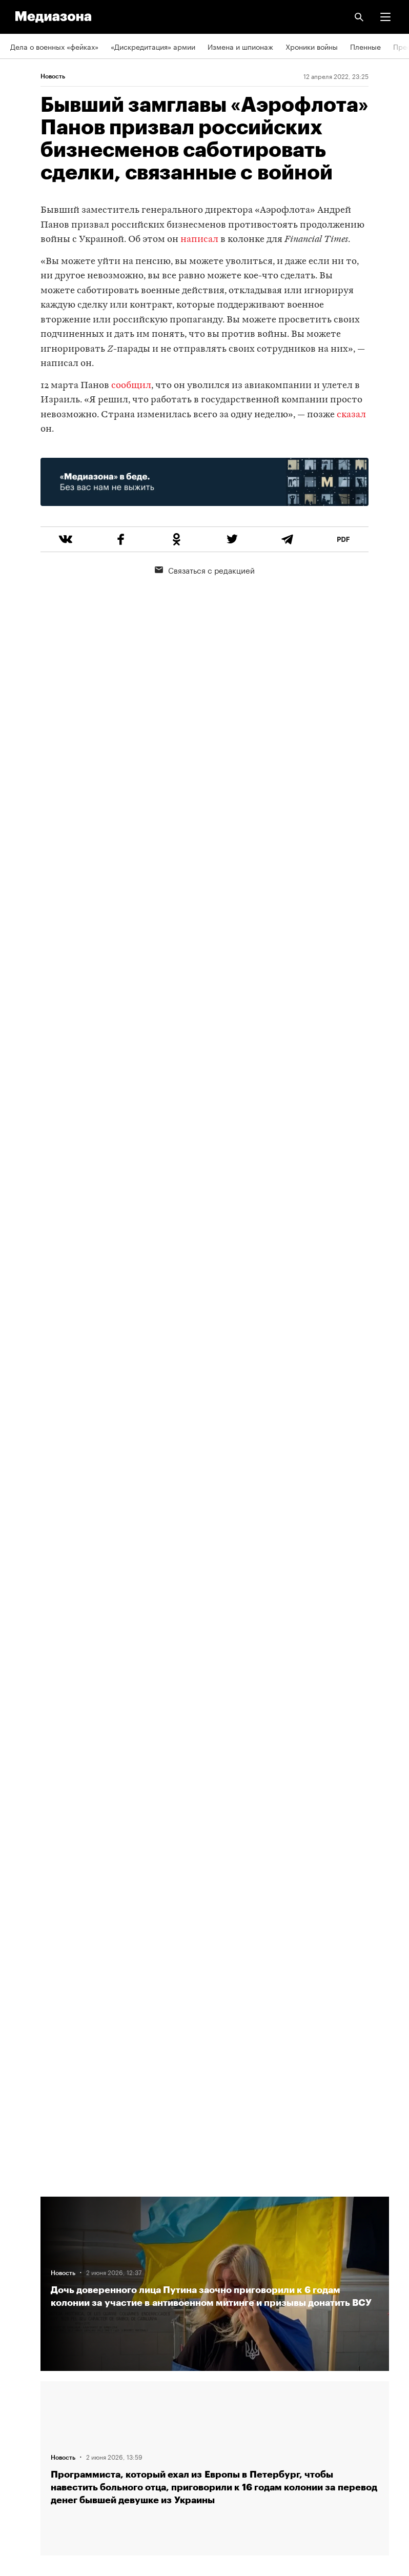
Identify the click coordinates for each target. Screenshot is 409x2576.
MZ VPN (23, 2386)
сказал (351, 415)
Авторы (23, 2239)
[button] (385, 17)
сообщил (131, 385)
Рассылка (27, 2327)
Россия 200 (30, 2415)
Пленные (365, 46)
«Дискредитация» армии (153, 46)
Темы (19, 2210)
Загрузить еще (214, 1810)
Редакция (26, 2268)
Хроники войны (311, 46)
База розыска (34, 2444)
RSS (22, 2298)
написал (199, 239)
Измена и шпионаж (240, 46)
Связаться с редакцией (205, 569)
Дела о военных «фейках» (54, 46)
